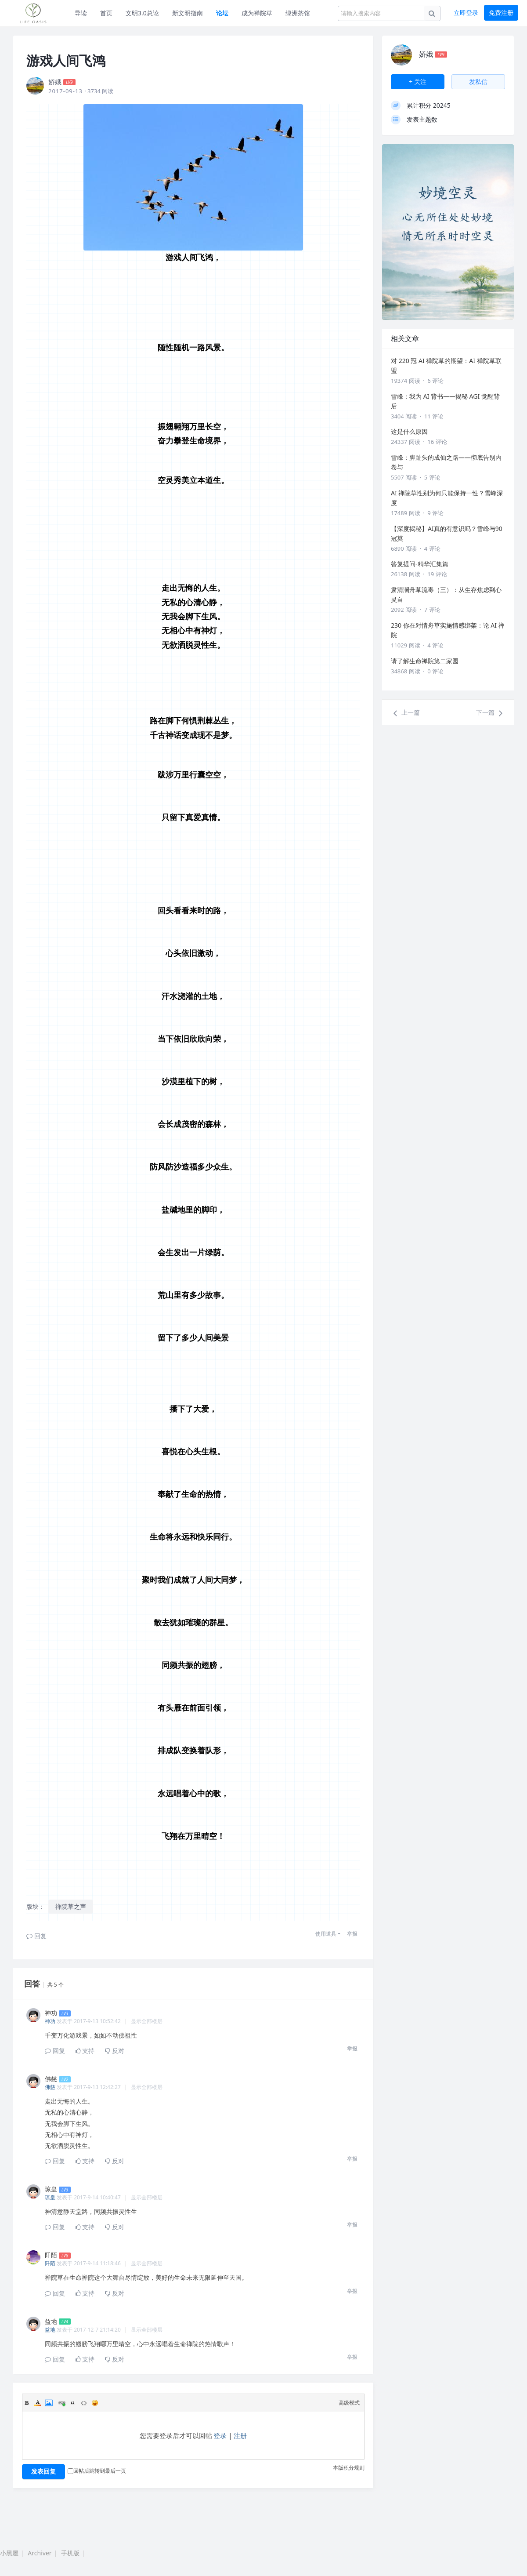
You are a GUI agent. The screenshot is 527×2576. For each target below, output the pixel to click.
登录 (220, 2435)
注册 (240, 2435)
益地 (50, 2329)
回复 (36, 1936)
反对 (114, 2050)
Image (48, 2402)
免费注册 (501, 12)
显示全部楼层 (146, 2021)
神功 (50, 2021)
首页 (106, 13)
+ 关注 (417, 81)
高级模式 (349, 2402)
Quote (73, 2402)
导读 (81, 13)
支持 (85, 2050)
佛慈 (50, 2087)
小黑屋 (9, 2553)
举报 (352, 1933)
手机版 (70, 2553)
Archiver (39, 2553)
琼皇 (50, 2197)
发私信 (478, 81)
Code (83, 2402)
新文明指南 (187, 13)
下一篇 (490, 712)
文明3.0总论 (142, 13)
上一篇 (405, 712)
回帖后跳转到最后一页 (97, 2470)
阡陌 (50, 2263)
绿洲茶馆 (297, 13)
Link (62, 2402)
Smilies (94, 2402)
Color (37, 2402)
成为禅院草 (257, 13)
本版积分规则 (349, 2467)
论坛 (222, 13)
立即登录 (466, 12)
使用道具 (325, 1933)
